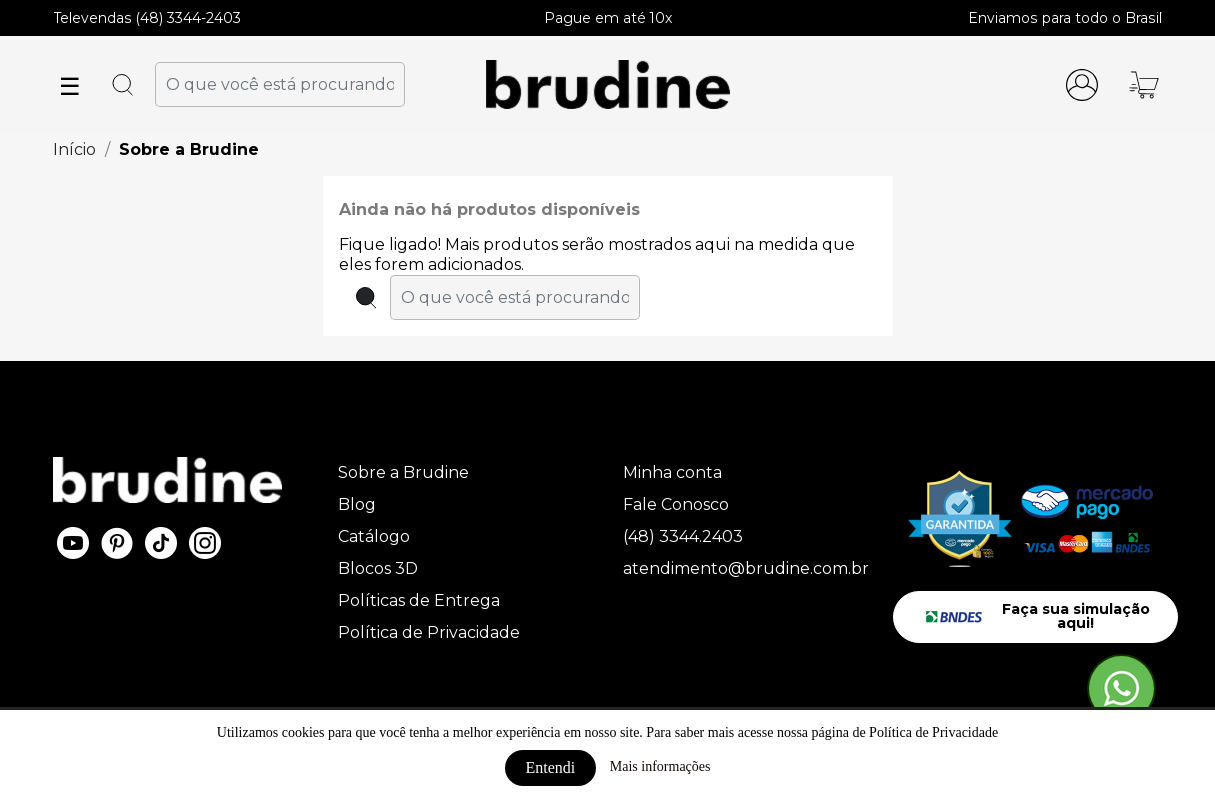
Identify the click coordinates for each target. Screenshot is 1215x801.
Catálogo (374, 536)
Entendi (551, 767)
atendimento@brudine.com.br (746, 568)
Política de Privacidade (429, 632)
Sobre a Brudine (403, 472)
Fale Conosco (676, 504)
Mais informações (660, 766)
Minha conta (672, 472)
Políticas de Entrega (419, 600)
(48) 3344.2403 (683, 536)
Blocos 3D (378, 568)
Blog (357, 504)
